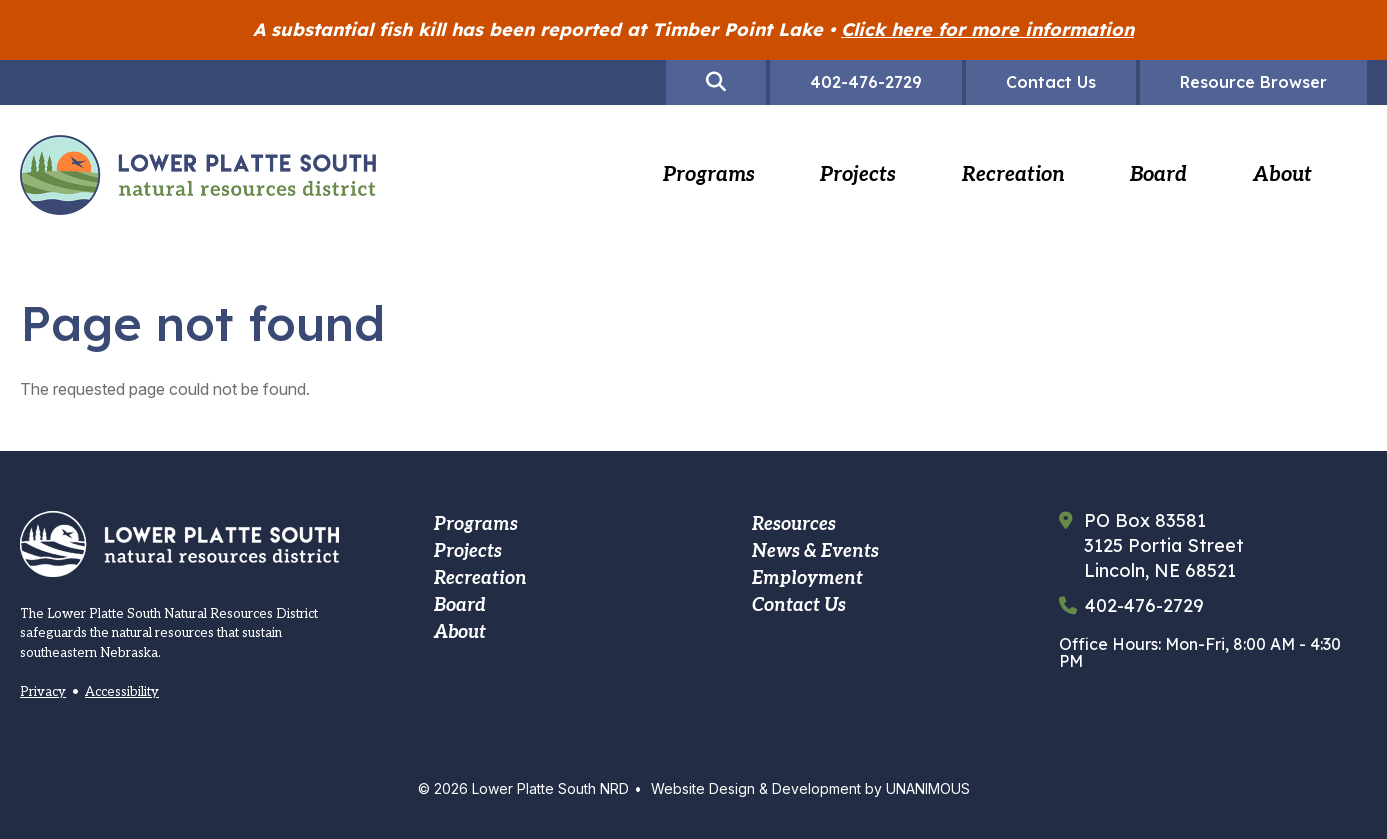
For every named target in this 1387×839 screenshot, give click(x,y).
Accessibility (122, 692)
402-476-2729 (1144, 606)
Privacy (43, 692)
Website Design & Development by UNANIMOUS (810, 788)
